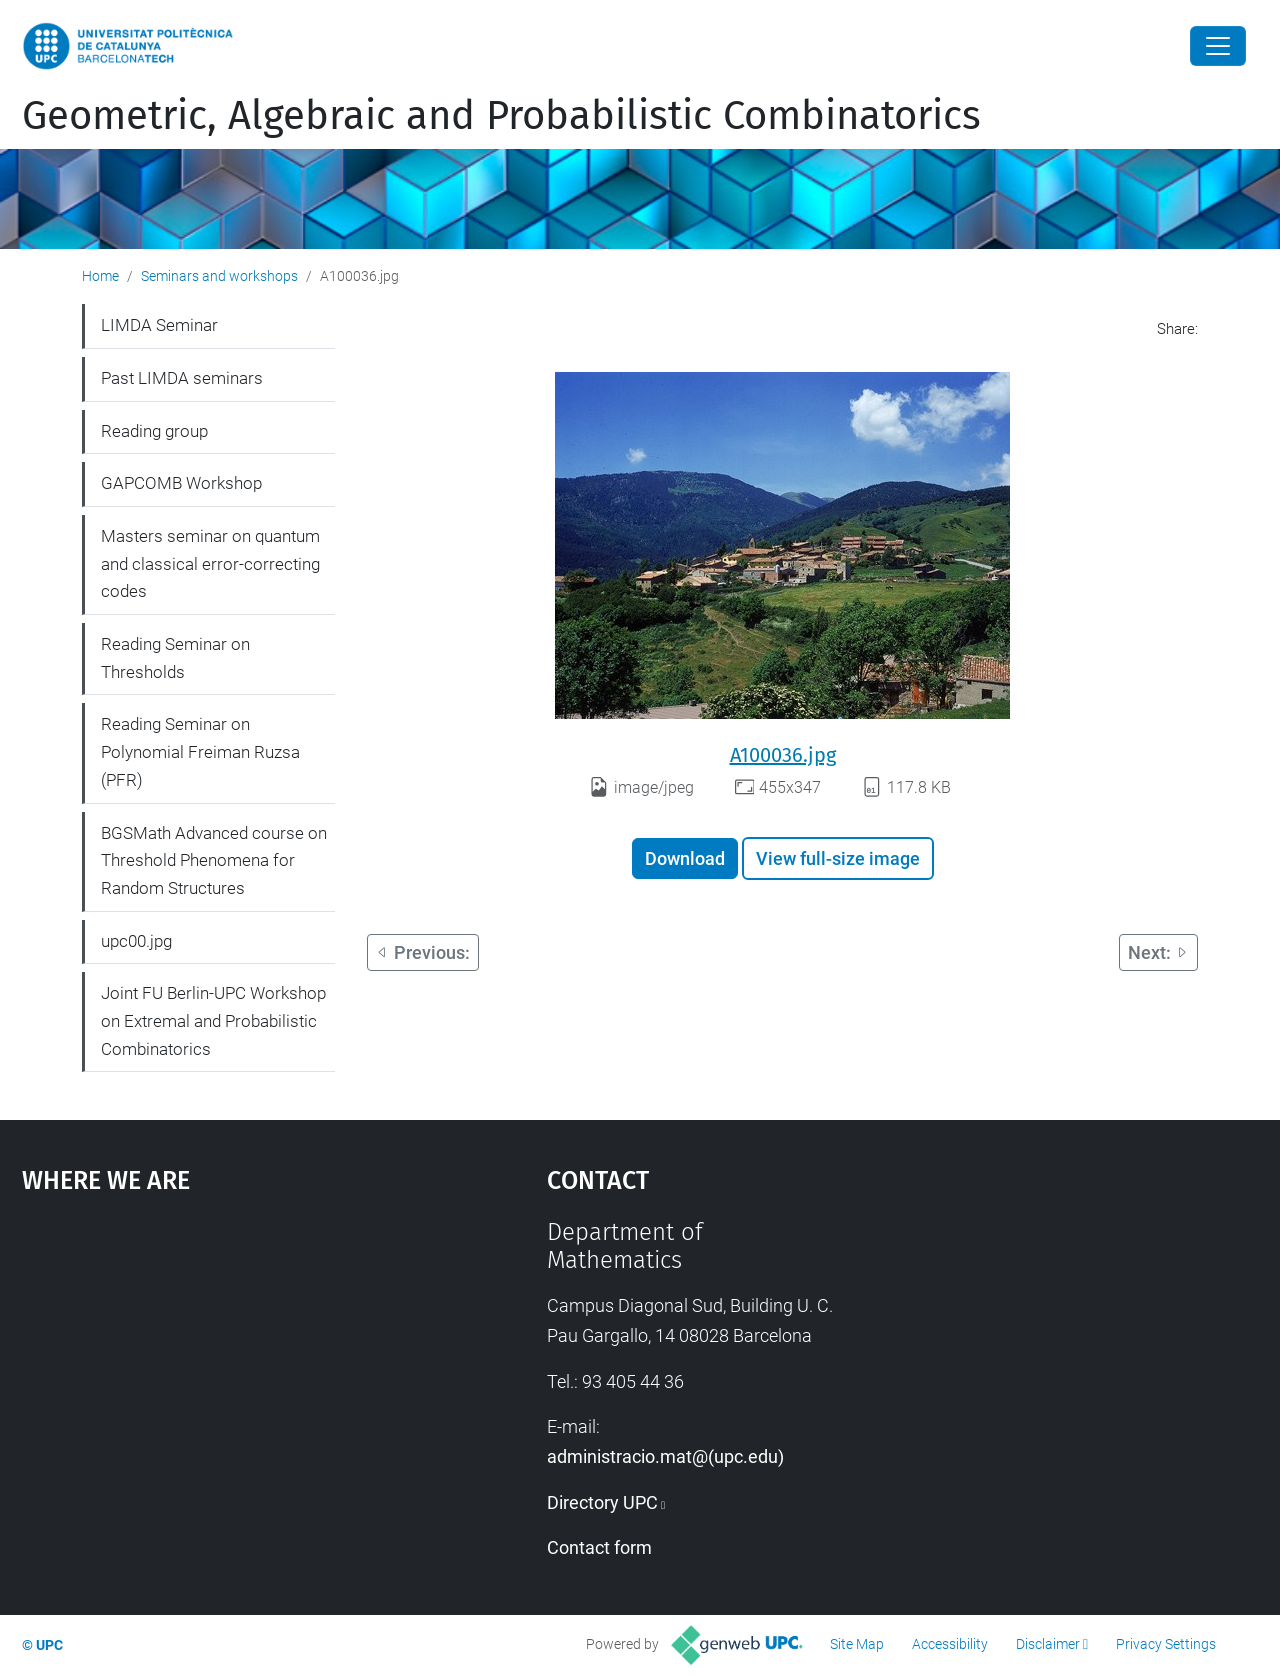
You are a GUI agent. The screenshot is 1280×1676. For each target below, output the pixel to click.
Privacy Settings (1166, 1644)
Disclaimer (1048, 1644)
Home (100, 276)
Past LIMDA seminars (182, 378)
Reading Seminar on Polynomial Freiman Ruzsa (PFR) (200, 751)
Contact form (599, 1547)
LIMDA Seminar (159, 325)
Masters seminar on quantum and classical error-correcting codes (210, 563)
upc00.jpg (136, 941)
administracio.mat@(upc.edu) (665, 1456)
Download (685, 858)
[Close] (1218, 46)
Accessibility (950, 1644)
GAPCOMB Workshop (181, 483)
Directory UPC (602, 1502)
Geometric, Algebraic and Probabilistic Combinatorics (501, 116)
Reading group (154, 431)
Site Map (857, 1644)
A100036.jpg (783, 755)
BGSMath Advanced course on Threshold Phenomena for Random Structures (214, 860)
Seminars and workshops (219, 276)
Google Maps (220, 1368)
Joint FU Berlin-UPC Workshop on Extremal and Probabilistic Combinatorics (213, 1020)
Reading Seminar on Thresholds (175, 658)
